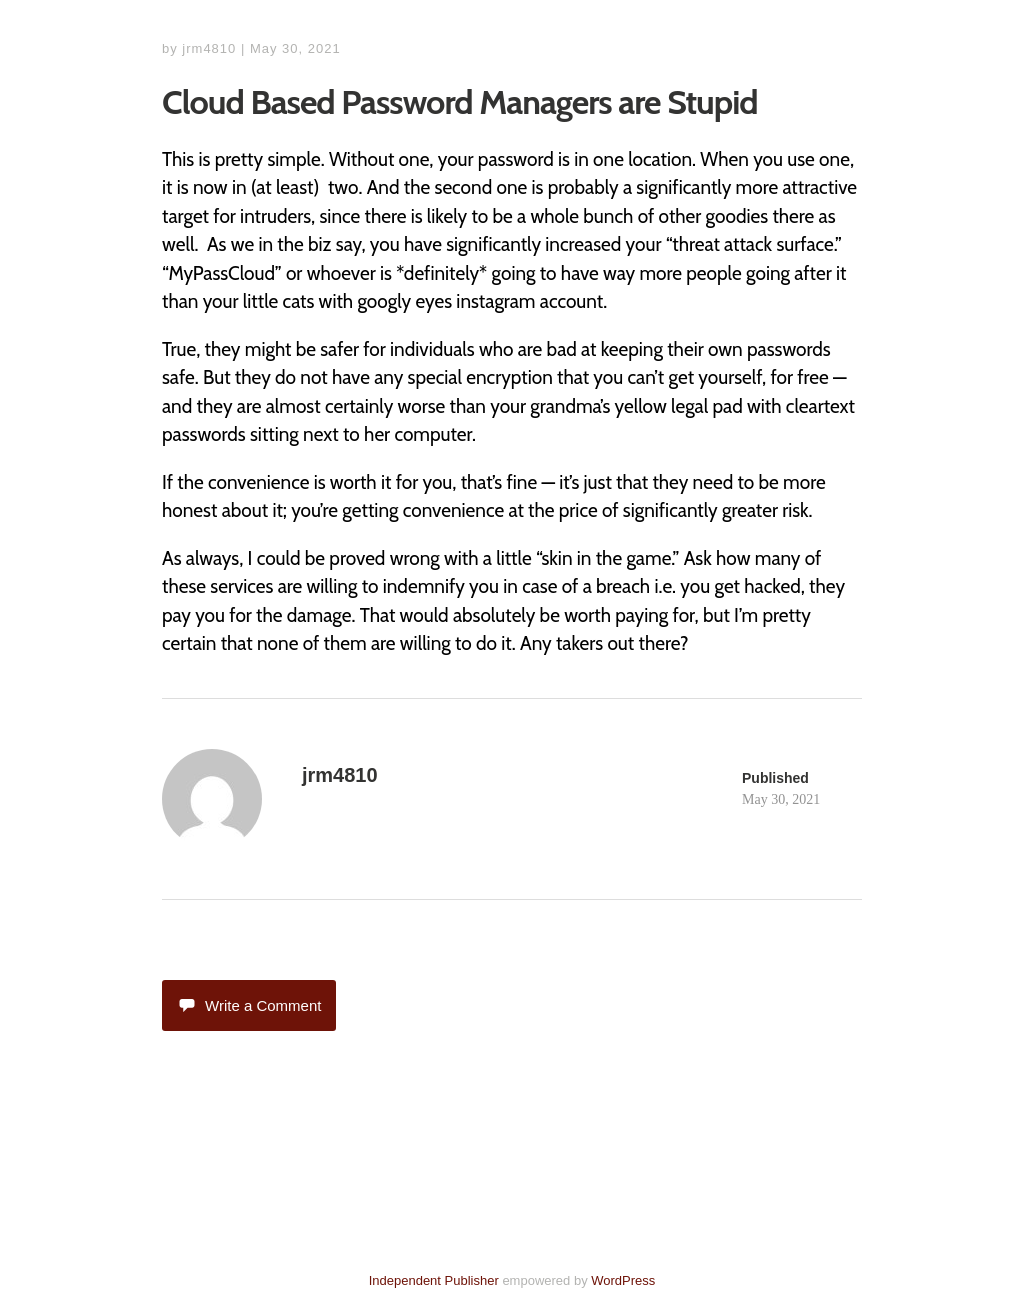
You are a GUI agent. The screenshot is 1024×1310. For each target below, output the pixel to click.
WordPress (623, 1280)
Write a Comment (249, 1005)
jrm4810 (209, 48)
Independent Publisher (434, 1280)
